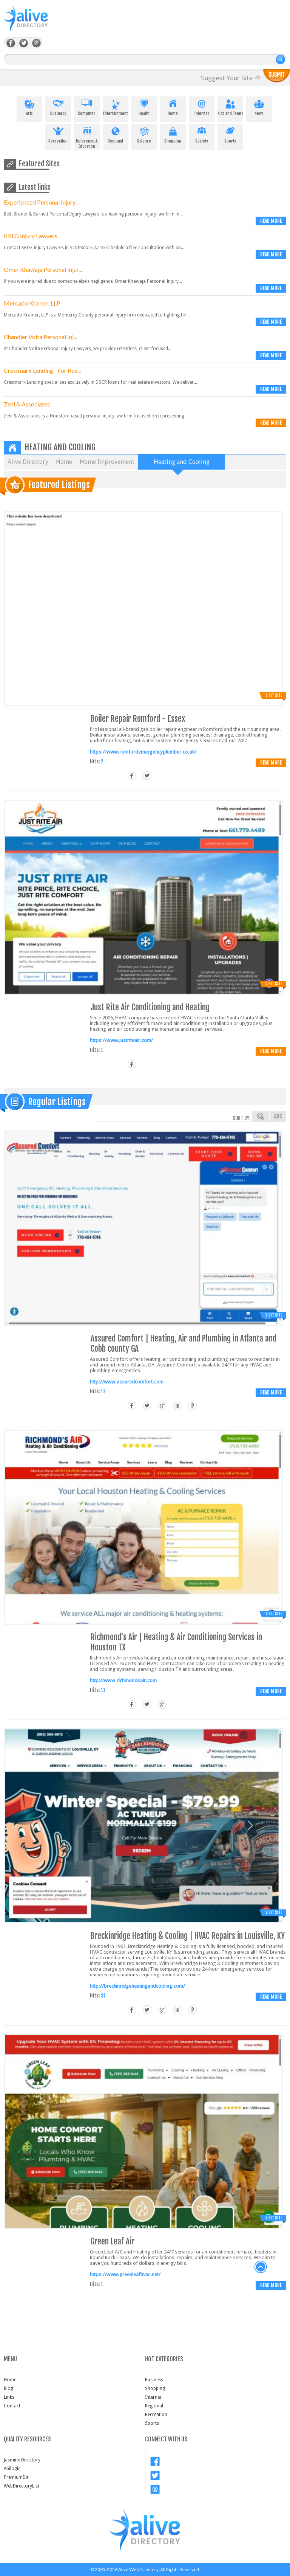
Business (58, 106)
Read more (271, 221)
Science (144, 134)
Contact (12, 2406)
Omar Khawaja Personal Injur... (43, 269)
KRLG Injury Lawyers (30, 235)
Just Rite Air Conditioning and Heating (150, 1007)
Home (173, 106)
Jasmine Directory (22, 2460)
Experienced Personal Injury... (41, 202)
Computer (87, 106)
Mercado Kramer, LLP (32, 303)
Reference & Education (87, 136)
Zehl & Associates (27, 404)
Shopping (173, 134)
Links (9, 2397)
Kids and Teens (230, 106)
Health (144, 106)
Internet (201, 106)
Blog (8, 2388)
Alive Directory (28, 461)
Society (201, 134)
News (259, 106)
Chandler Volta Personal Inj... (40, 336)
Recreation (58, 134)
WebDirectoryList (21, 2486)
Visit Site (273, 695)
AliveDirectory (34, 23)
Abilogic (12, 2468)
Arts (29, 106)
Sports (230, 134)
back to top (261, 2267)
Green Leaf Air (112, 2241)
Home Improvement (107, 461)
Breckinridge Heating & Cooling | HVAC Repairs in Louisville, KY (188, 1936)
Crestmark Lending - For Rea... (42, 370)
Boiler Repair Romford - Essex (138, 718)
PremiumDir (16, 2477)
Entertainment (115, 106)
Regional (115, 134)
